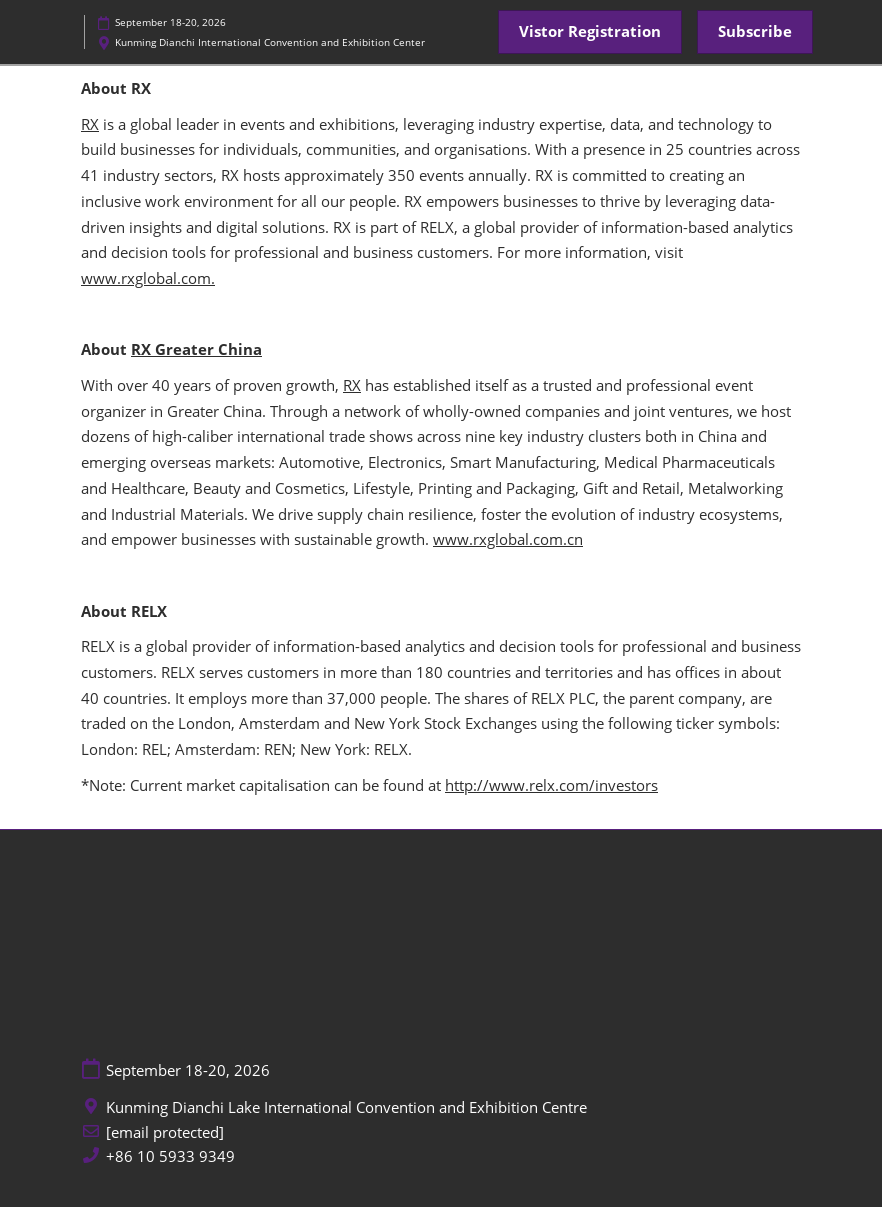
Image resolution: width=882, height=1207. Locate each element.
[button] (590, 32)
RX (90, 124)
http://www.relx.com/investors (551, 785)
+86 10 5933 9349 (170, 1156)
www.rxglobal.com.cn (508, 539)
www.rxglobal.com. (148, 278)
